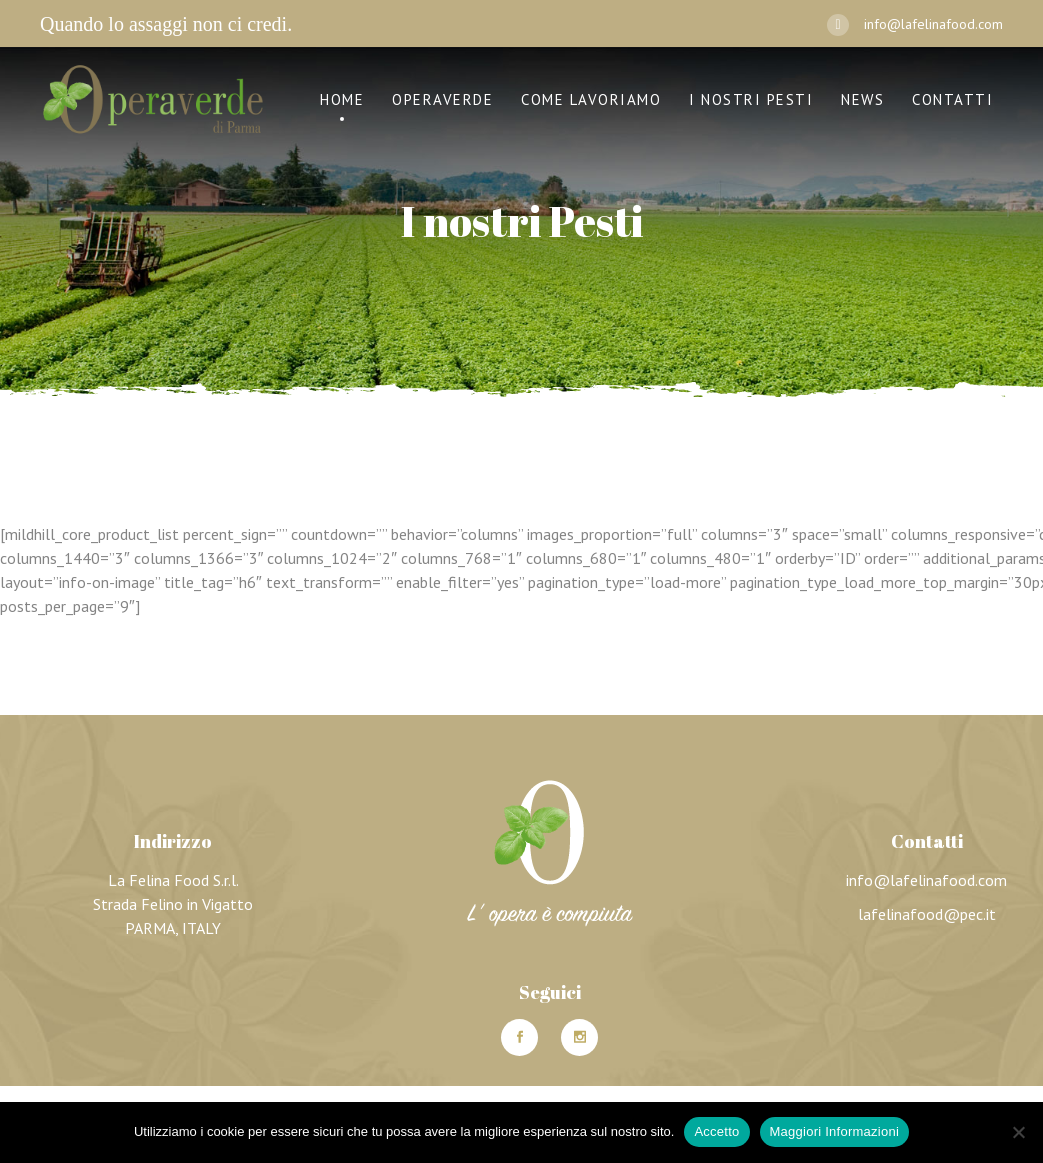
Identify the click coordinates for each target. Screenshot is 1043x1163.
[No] (1018, 1132)
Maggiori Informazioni (835, 1131)
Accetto (716, 1131)
